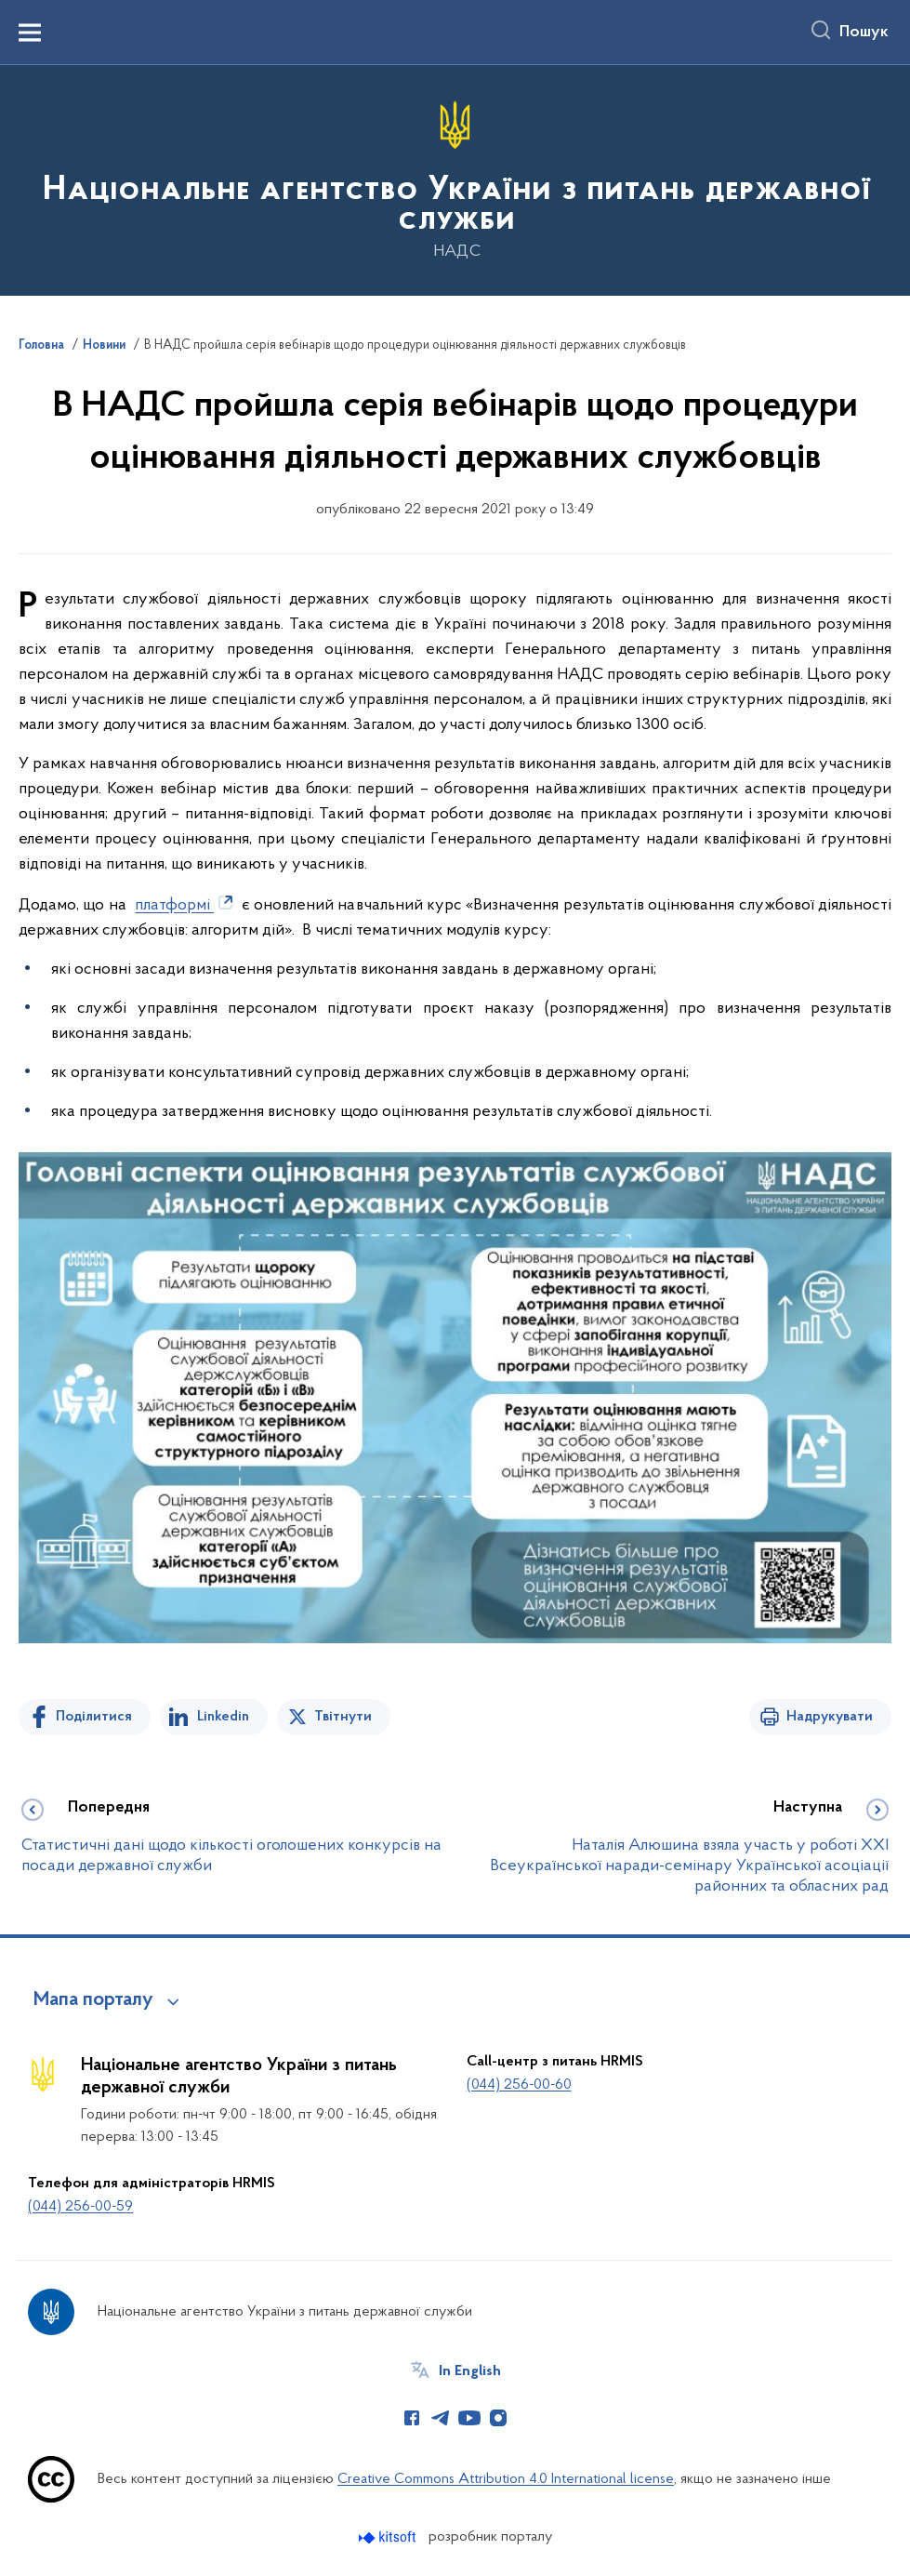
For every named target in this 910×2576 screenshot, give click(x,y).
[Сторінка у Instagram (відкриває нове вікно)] (498, 2418)
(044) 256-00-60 (519, 2085)
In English (470, 2371)
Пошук (864, 32)
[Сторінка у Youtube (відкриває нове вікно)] (469, 2418)
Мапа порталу (93, 2000)
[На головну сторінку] (455, 179)
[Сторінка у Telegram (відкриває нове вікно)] (440, 2418)
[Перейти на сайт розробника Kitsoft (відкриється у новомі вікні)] (389, 2537)
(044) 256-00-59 (80, 2206)
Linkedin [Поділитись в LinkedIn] (223, 1716)
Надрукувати (829, 1716)
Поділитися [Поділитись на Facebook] (94, 1716)
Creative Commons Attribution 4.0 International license (505, 2479)
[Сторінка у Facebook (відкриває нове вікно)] (412, 2418)
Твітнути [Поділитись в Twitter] (343, 1716)
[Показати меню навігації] (29, 32)
